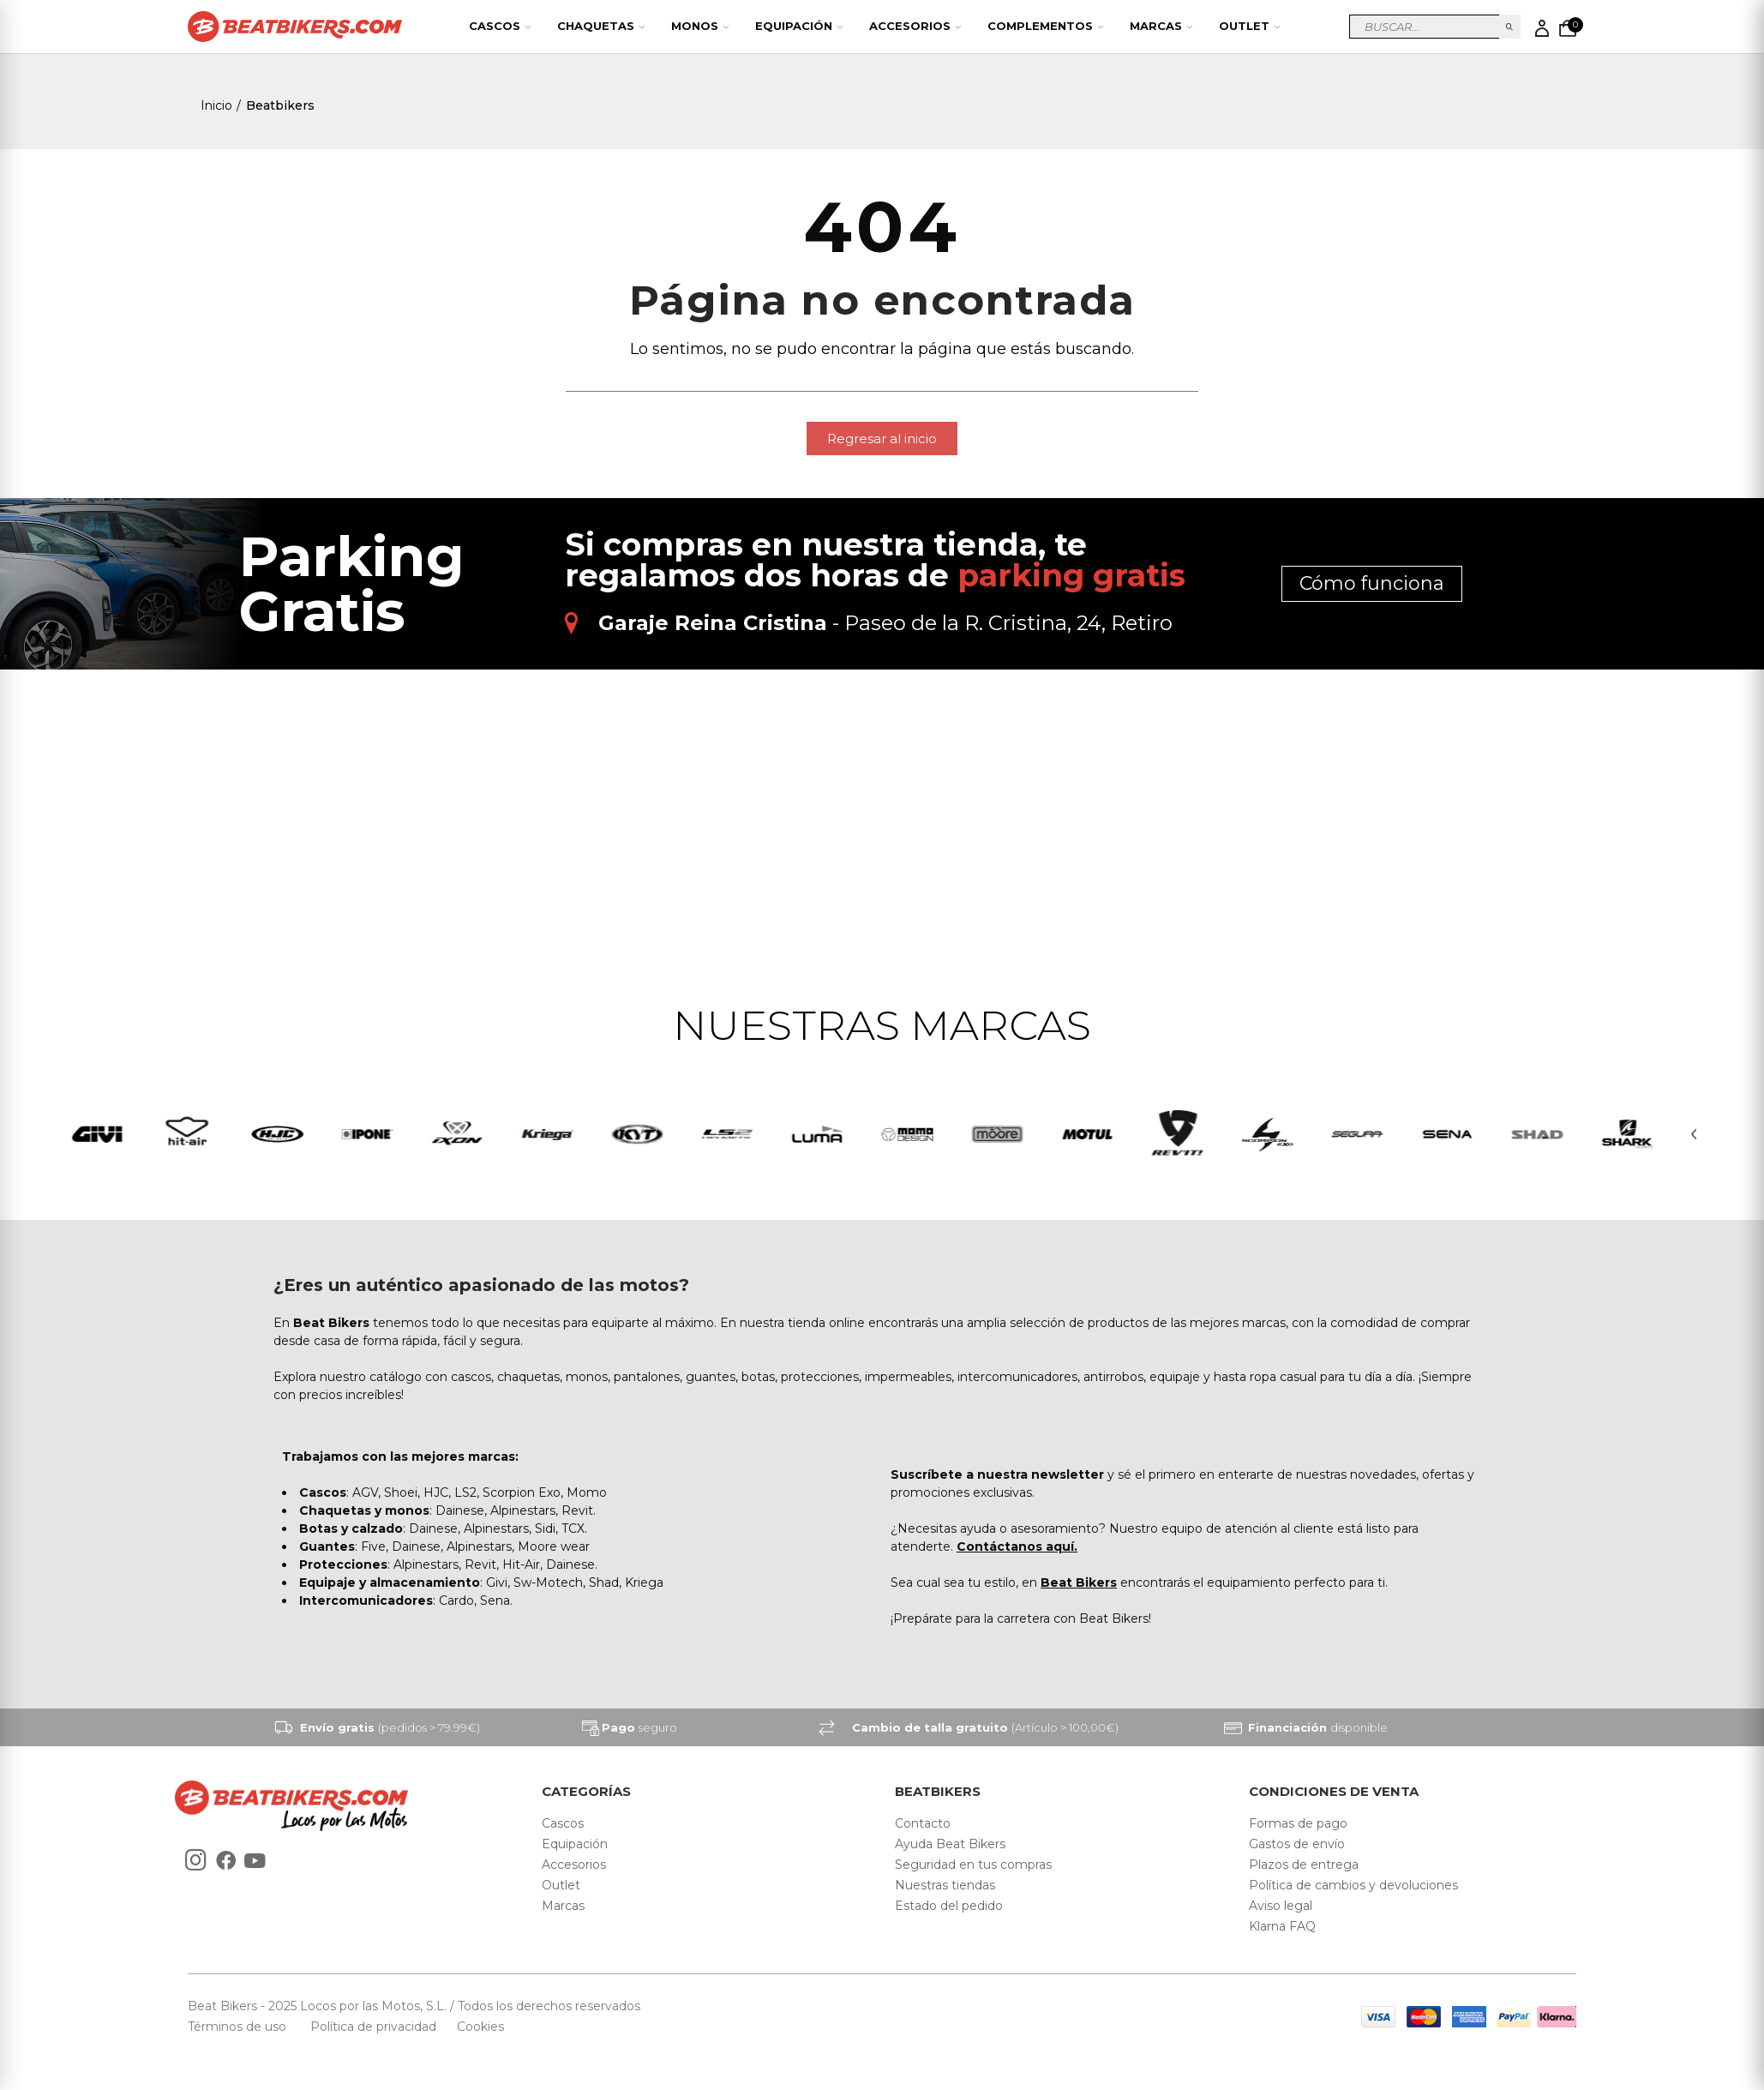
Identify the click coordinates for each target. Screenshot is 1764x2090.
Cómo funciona (1371, 583)
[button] (882, 438)
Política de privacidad (375, 2029)
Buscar (1510, 27)
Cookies (475, 2029)
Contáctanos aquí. (1017, 1549)
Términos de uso (239, 2029)
